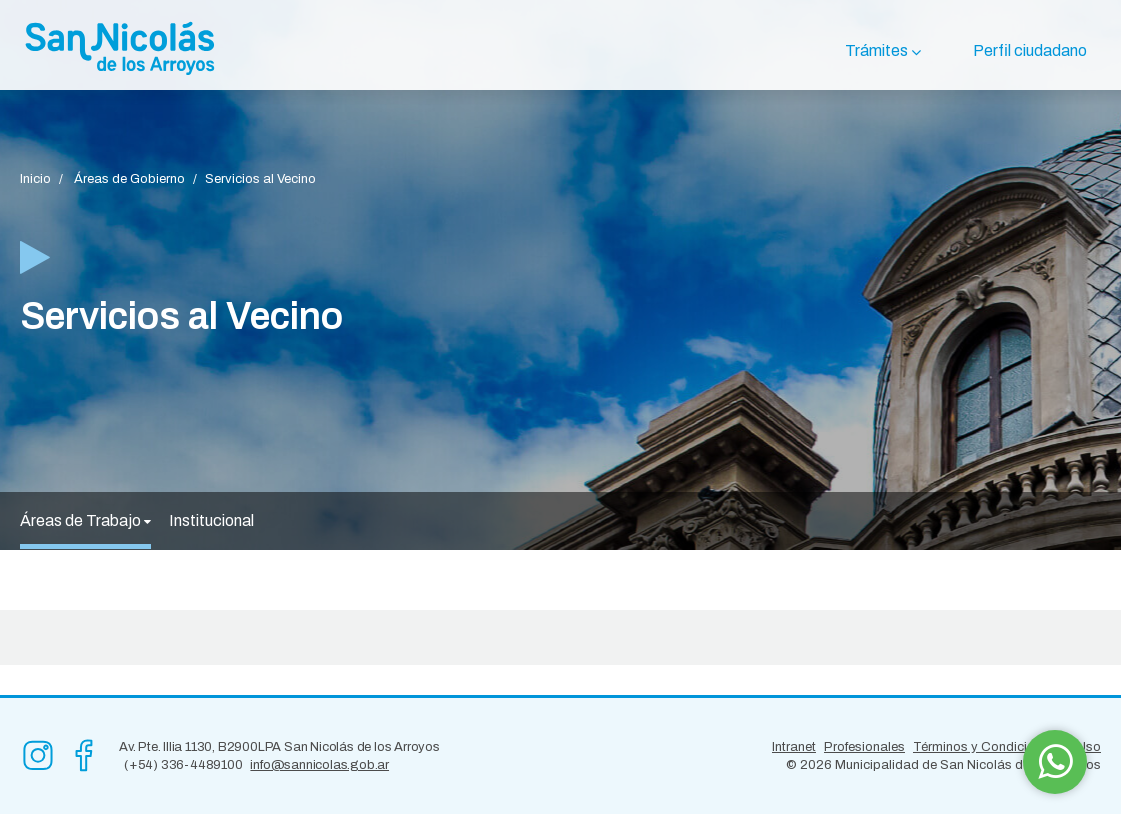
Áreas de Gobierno (129, 179)
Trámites (876, 50)
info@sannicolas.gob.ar (319, 765)
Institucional (211, 520)
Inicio (35, 179)
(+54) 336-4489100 (183, 765)
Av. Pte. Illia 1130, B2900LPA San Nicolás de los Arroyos (279, 747)
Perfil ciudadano (1030, 50)
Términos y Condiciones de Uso (1007, 747)
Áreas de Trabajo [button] (85, 520)
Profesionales (864, 747)
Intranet (794, 747)
